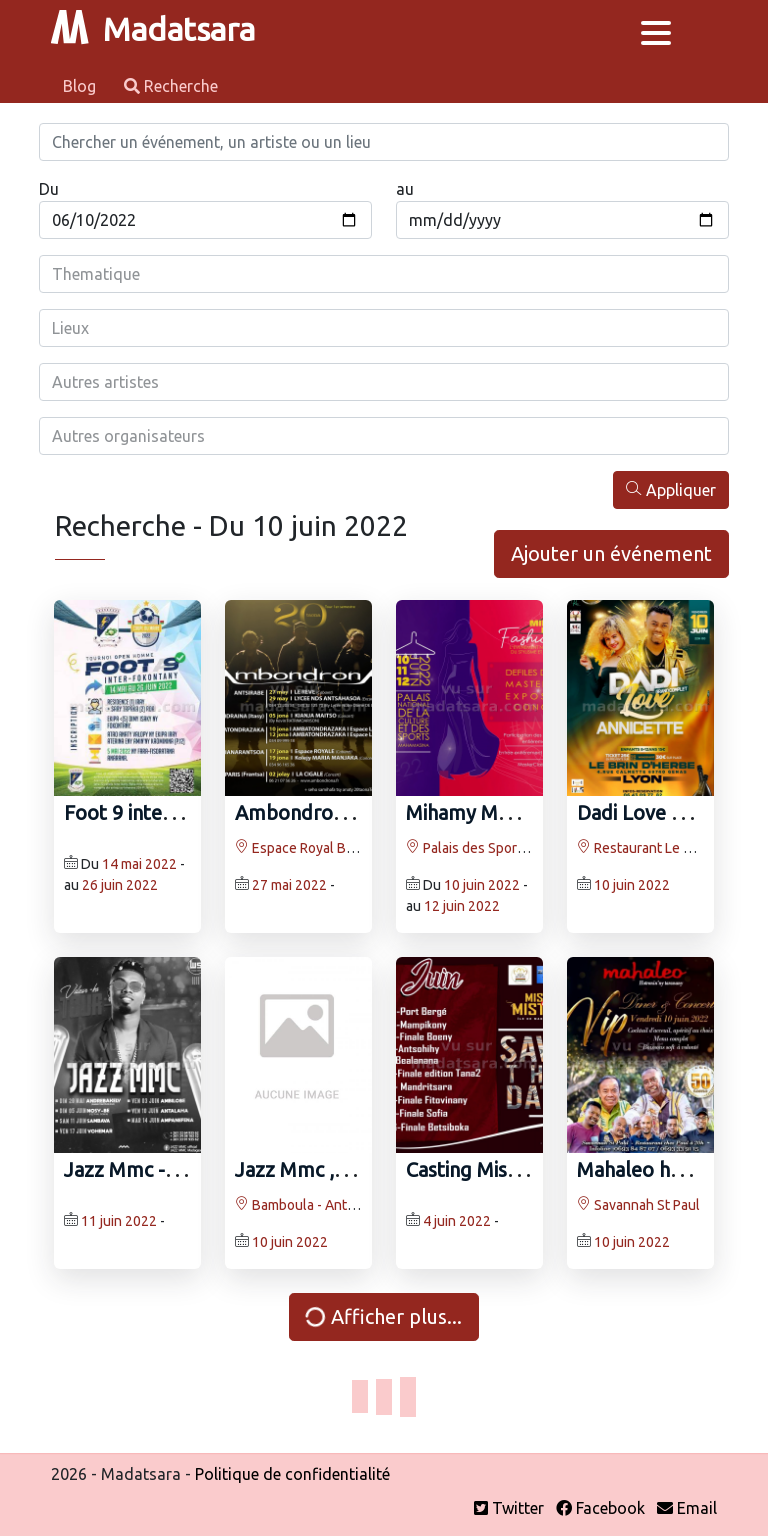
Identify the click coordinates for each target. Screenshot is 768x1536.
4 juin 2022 (457, 1221)
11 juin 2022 (119, 1221)
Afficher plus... (382, 1317)
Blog (81, 86)
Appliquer (671, 489)
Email (687, 1508)
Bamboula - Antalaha (307, 1205)
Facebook (600, 1508)
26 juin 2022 (120, 885)
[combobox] (384, 274)
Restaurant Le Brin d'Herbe (668, 848)
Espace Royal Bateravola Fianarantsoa (360, 848)
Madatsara (153, 29)
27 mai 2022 (289, 885)
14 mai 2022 (139, 864)
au (405, 189)
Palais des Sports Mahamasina (507, 848)
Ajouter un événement (611, 553)
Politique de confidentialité (292, 1474)
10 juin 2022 (482, 885)
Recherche (171, 86)
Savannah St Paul (638, 1205)
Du (49, 189)
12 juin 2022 (462, 906)
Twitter (509, 1508)
